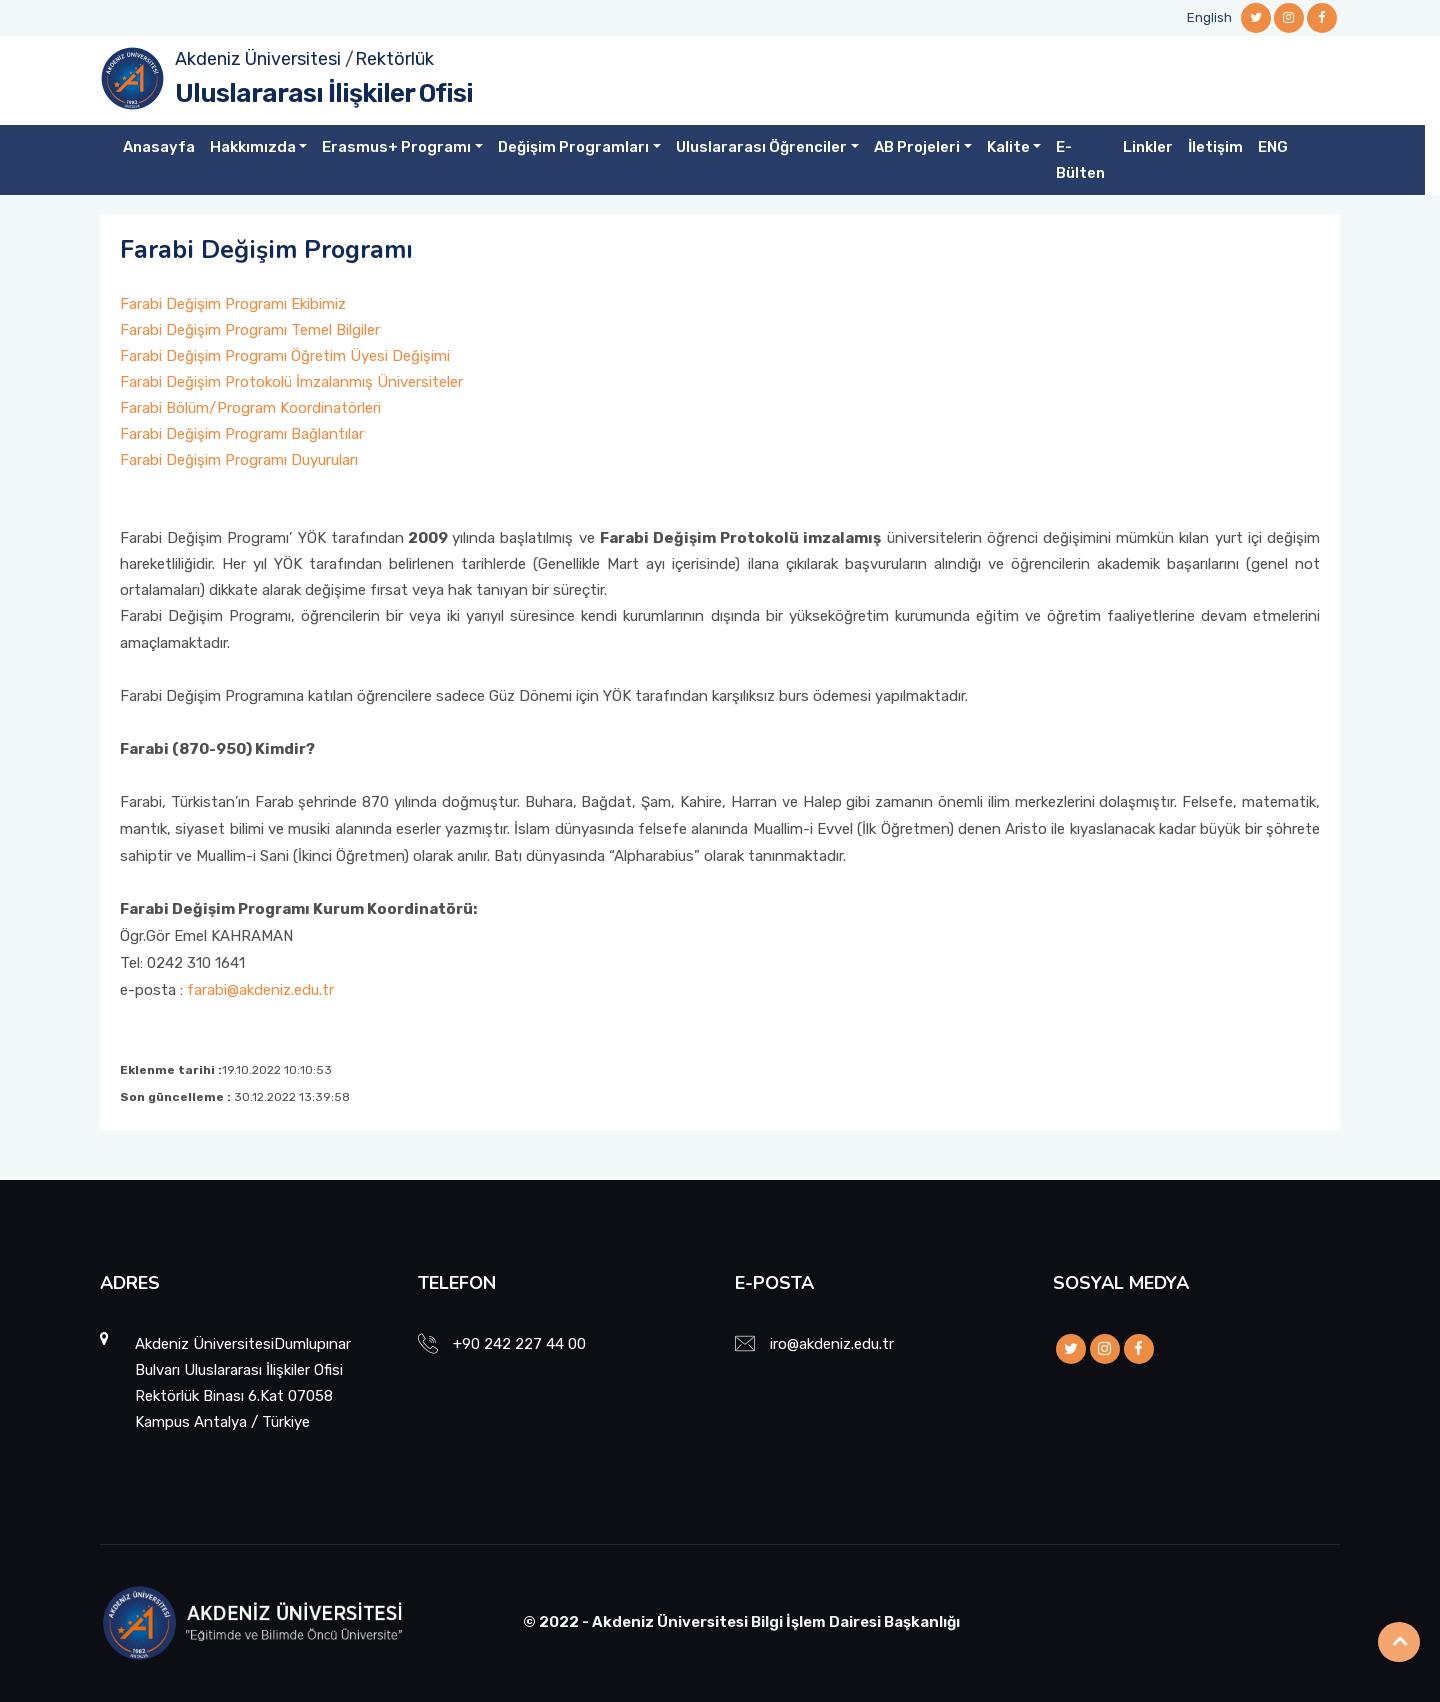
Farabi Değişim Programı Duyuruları (239, 460)
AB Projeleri (917, 147)
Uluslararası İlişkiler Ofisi (324, 93)
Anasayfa (159, 147)
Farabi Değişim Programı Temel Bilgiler (250, 330)
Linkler (1148, 147)
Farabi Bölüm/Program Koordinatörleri (250, 408)
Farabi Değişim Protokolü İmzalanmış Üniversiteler (291, 382)
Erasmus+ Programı (396, 147)
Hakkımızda (253, 147)
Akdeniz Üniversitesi (258, 59)
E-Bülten (1080, 160)
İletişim (1215, 147)
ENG (1273, 147)
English (1209, 17)
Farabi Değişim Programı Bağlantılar (242, 434)
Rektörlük (394, 59)
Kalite (1008, 147)
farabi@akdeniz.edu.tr (260, 990)
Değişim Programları (573, 147)
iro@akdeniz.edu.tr (832, 1344)
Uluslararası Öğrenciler (761, 147)
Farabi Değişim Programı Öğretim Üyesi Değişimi (285, 356)
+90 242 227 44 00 (519, 1344)
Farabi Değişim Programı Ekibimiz (233, 304)
